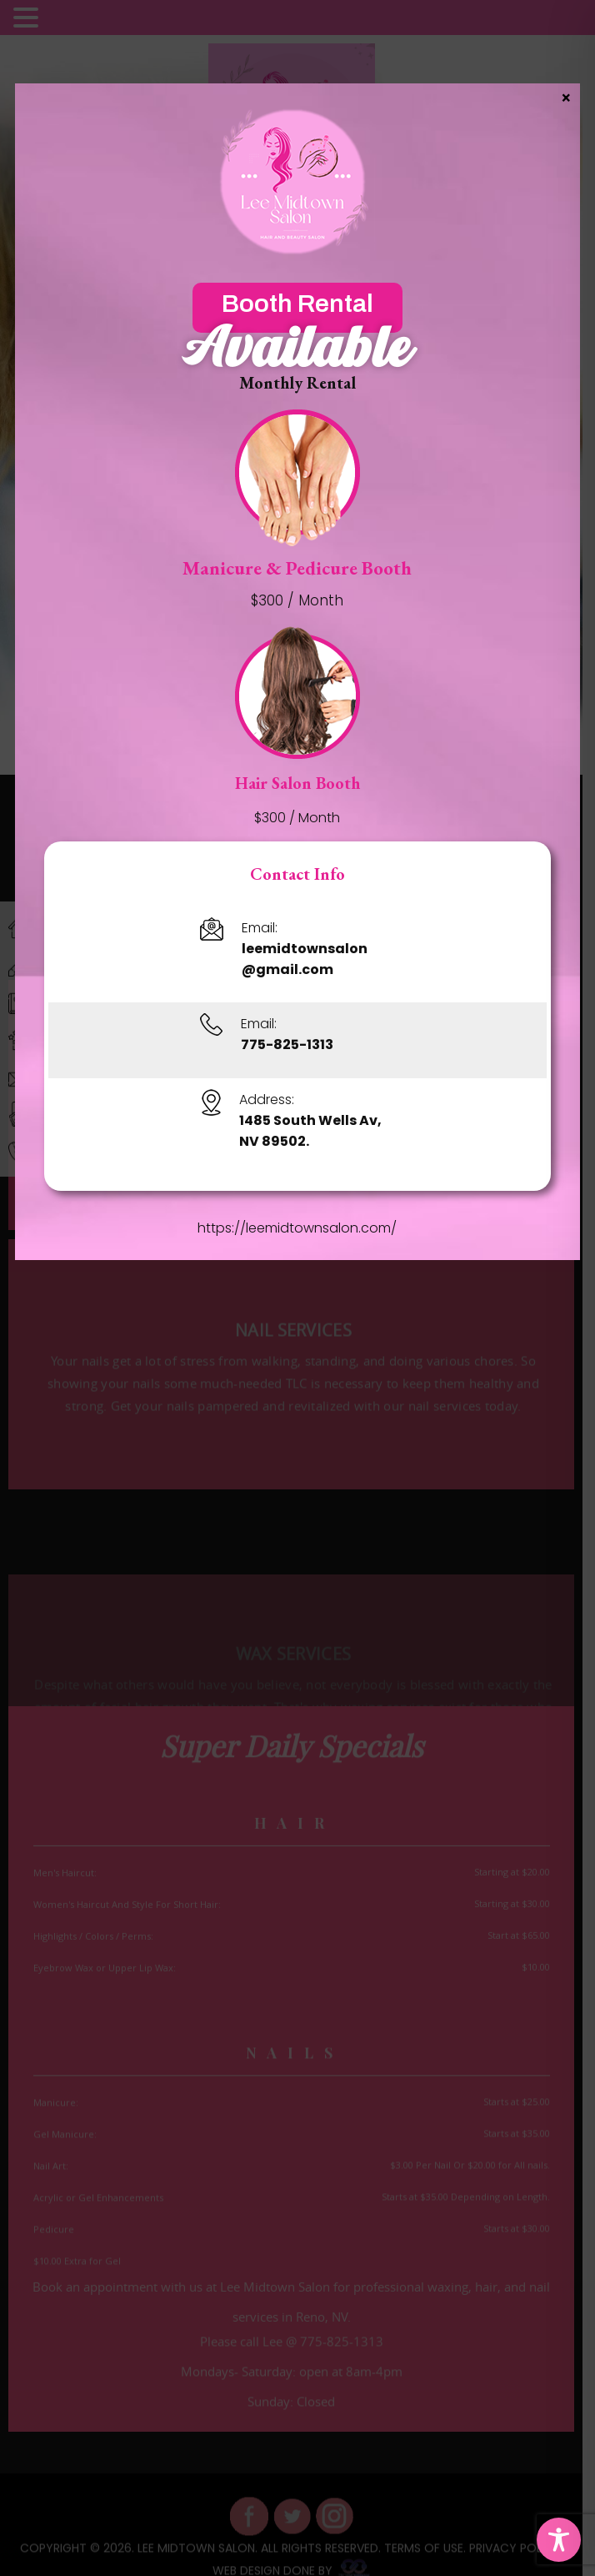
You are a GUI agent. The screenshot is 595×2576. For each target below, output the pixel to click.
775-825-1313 (288, 1044)
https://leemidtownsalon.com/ (298, 1228)
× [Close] (566, 96)
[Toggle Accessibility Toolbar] (558, 2539)
